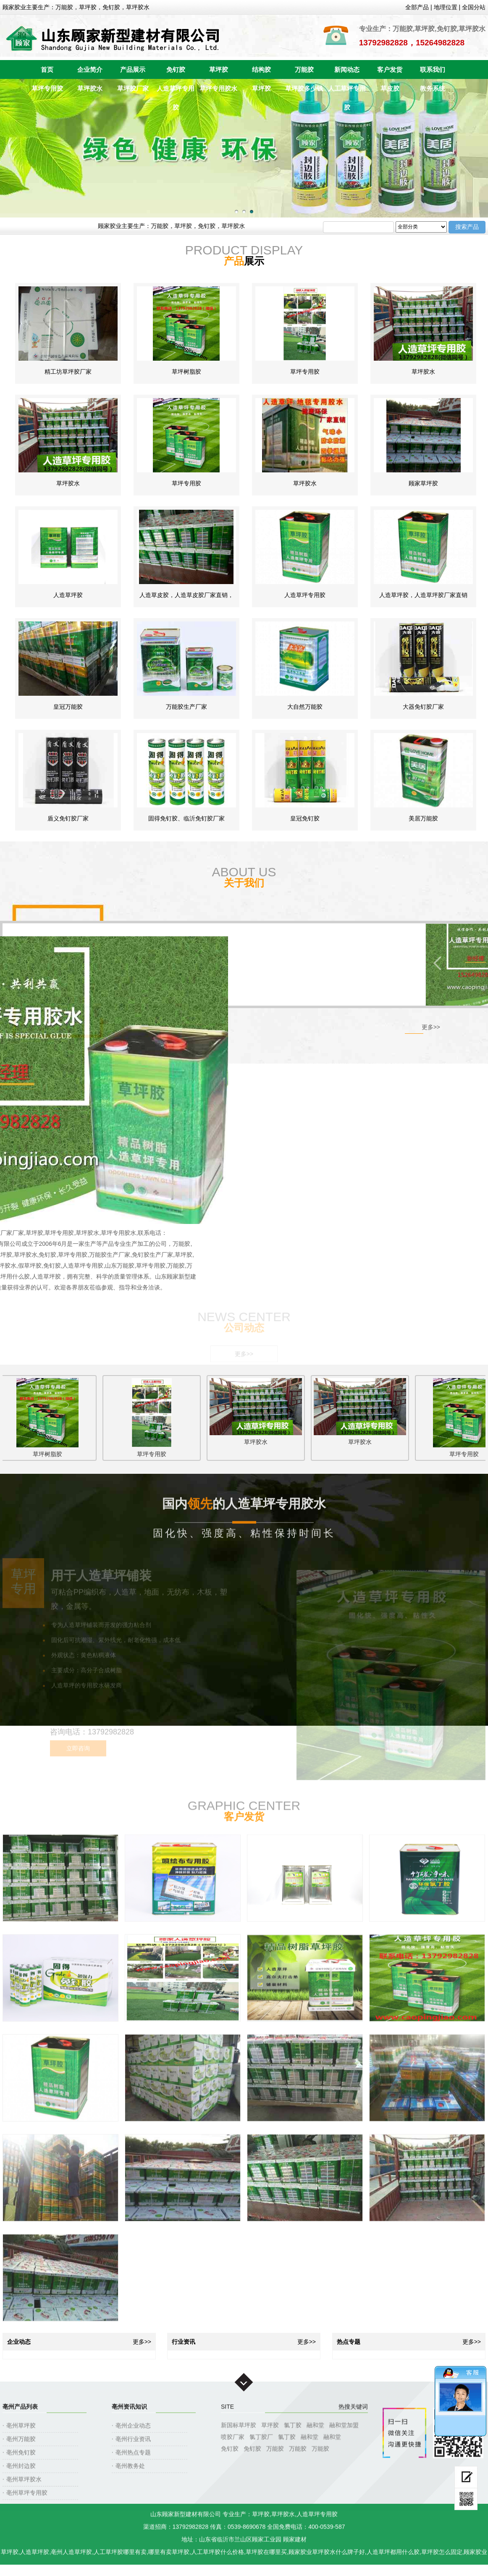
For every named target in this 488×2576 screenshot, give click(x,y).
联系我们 (432, 69)
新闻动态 (346, 69)
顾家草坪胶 (423, 483)
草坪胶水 (89, 88)
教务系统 (432, 88)
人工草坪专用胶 (347, 91)
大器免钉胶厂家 (423, 706)
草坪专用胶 (47, 88)
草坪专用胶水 (218, 88)
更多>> (431, 1027)
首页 (47, 69)
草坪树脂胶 (186, 371)
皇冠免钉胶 (305, 818)
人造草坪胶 (68, 595)
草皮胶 (389, 88)
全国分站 (473, 7)
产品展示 (132, 69)
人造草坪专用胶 (175, 91)
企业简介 (89, 69)
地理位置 (445, 7)
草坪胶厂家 (133, 88)
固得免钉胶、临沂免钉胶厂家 (186, 818)
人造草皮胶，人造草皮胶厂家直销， (186, 595)
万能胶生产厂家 (186, 706)
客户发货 (389, 69)
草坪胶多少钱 (304, 88)
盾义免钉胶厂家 (68, 818)
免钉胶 (175, 69)
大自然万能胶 (305, 706)
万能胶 (304, 69)
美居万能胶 (423, 818)
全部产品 (417, 7)
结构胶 (261, 69)
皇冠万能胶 (68, 706)
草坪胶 (218, 69)
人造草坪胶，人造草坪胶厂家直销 (423, 595)
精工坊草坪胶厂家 (68, 371)
